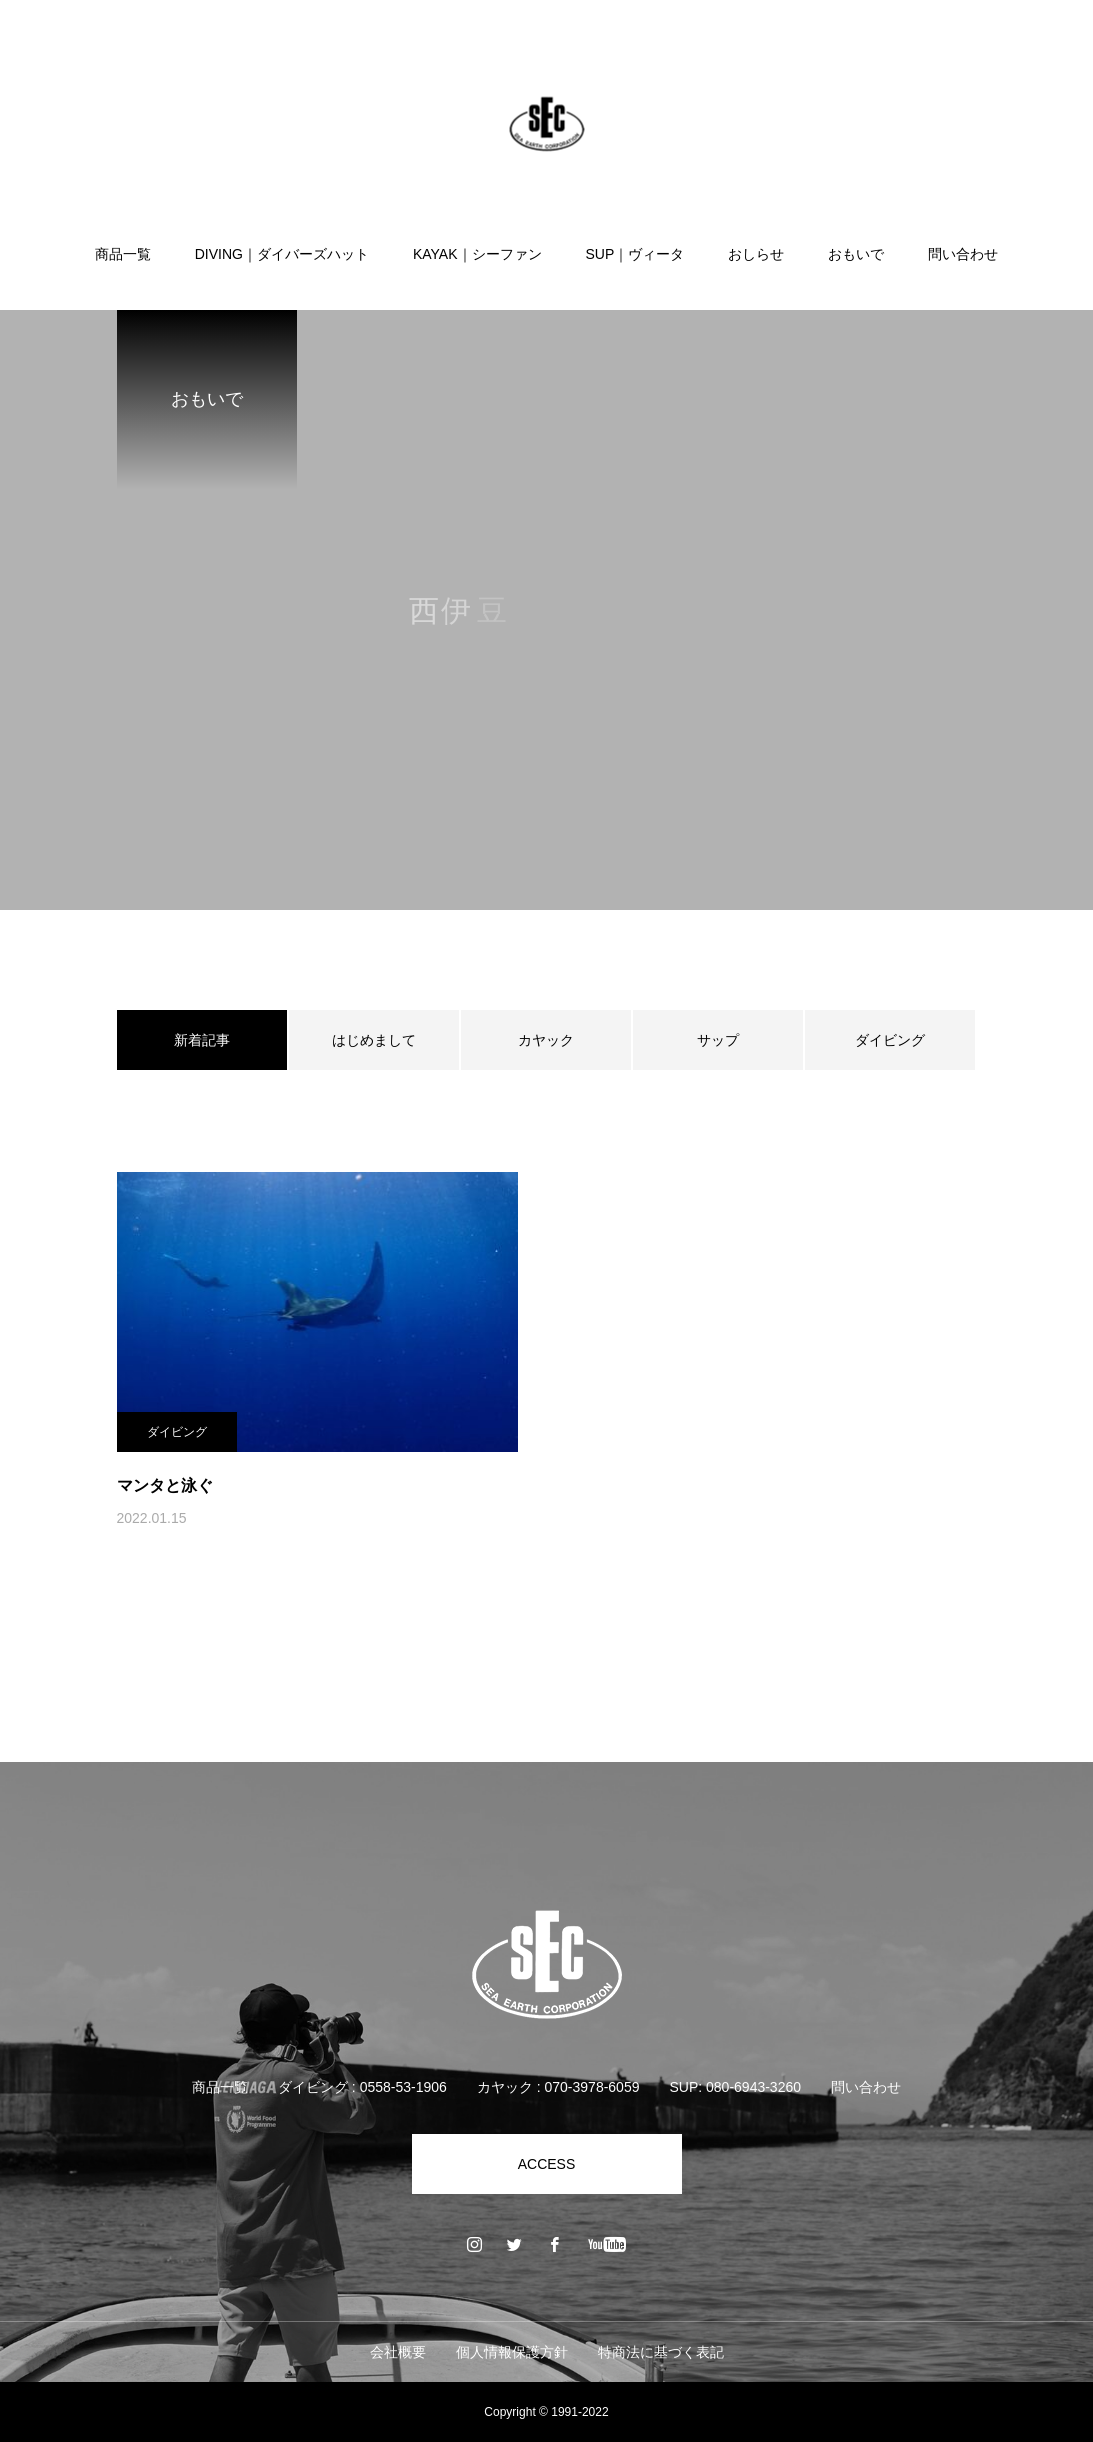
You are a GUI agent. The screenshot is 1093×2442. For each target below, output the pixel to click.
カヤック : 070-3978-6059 (558, 2087)
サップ (718, 1040)
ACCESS (547, 2164)
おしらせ (756, 254)
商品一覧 (123, 254)
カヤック (546, 1040)
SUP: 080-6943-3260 (735, 2087)
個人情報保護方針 (512, 2352)
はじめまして (374, 1040)
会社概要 (398, 2352)
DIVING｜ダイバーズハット (282, 254)
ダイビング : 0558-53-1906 (362, 2087)
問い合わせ (963, 254)
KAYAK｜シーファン (477, 254)
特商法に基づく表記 (661, 2352)
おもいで (856, 254)
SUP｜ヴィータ (635, 254)
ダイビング (890, 1040)
